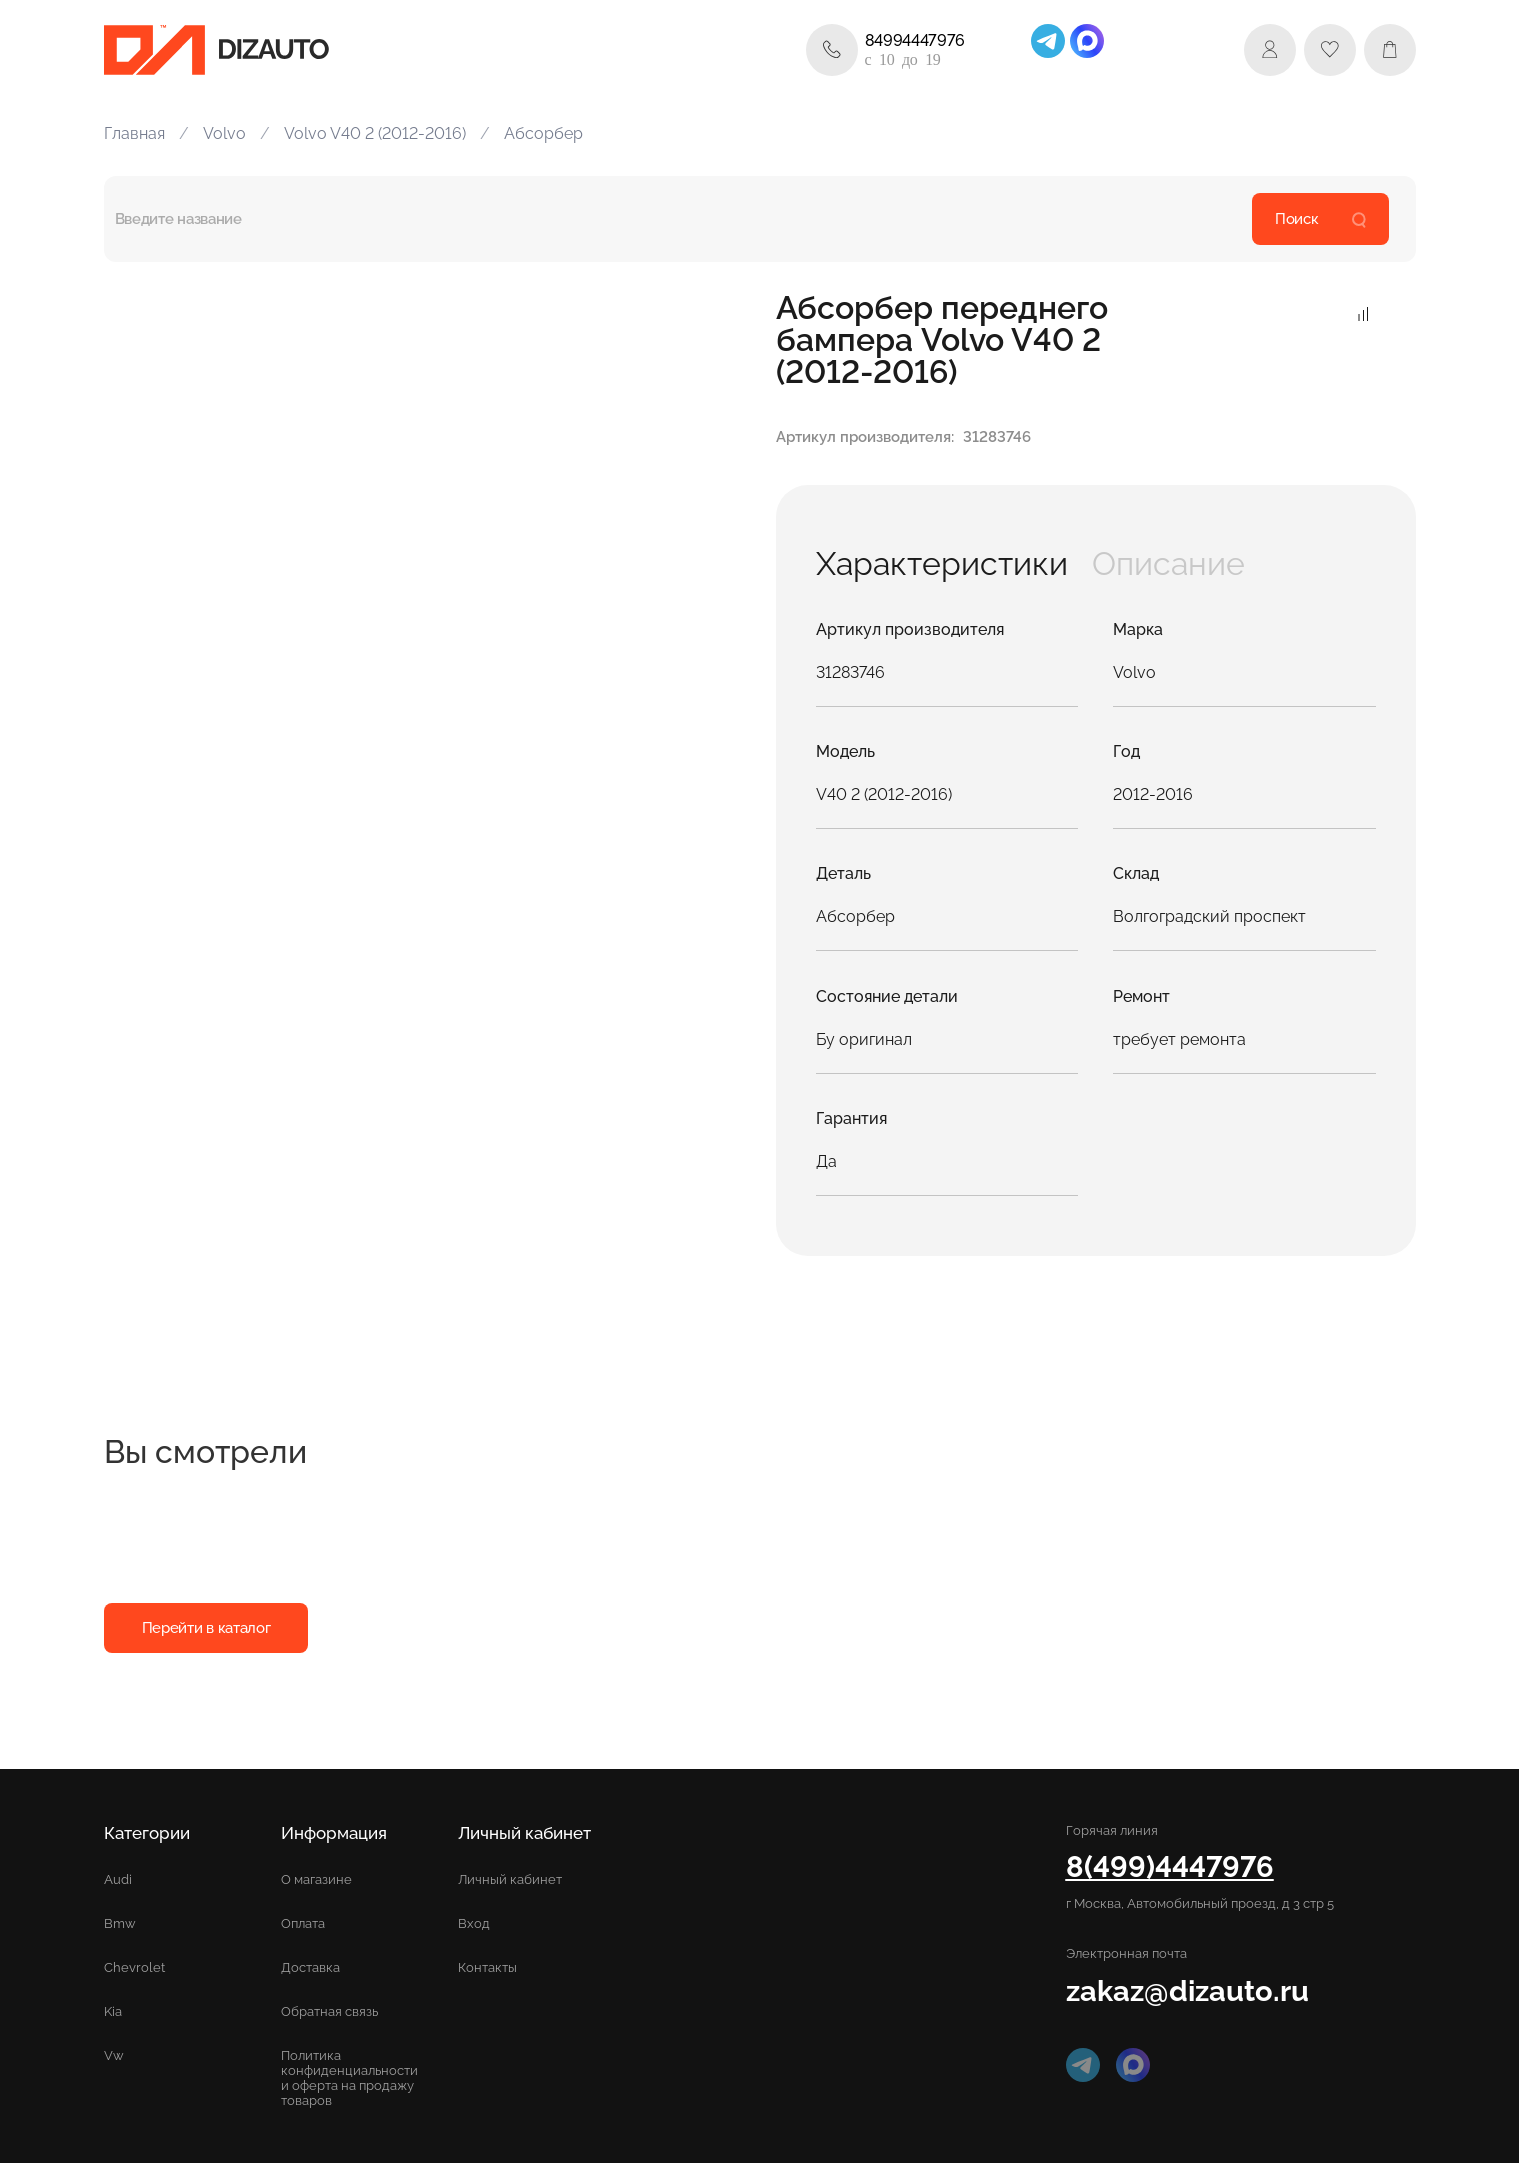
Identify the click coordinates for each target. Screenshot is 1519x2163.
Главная (134, 133)
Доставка (310, 1967)
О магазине (316, 1879)
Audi (118, 1879)
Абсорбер (543, 133)
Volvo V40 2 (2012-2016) (375, 133)
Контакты (487, 1967)
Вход (474, 1923)
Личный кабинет (510, 1879)
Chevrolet (134, 1967)
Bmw (120, 1923)
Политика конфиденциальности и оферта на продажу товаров (349, 2078)
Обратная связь (329, 2011)
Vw (114, 2055)
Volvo (224, 133)
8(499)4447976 (1170, 1866)
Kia (113, 2011)
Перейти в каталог (206, 1628)
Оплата (303, 1923)
